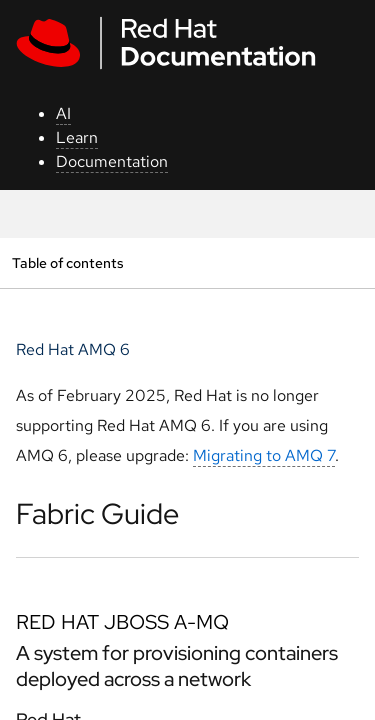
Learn (77, 137)
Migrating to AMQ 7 (264, 455)
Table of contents (67, 262)
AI (63, 113)
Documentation (112, 161)
